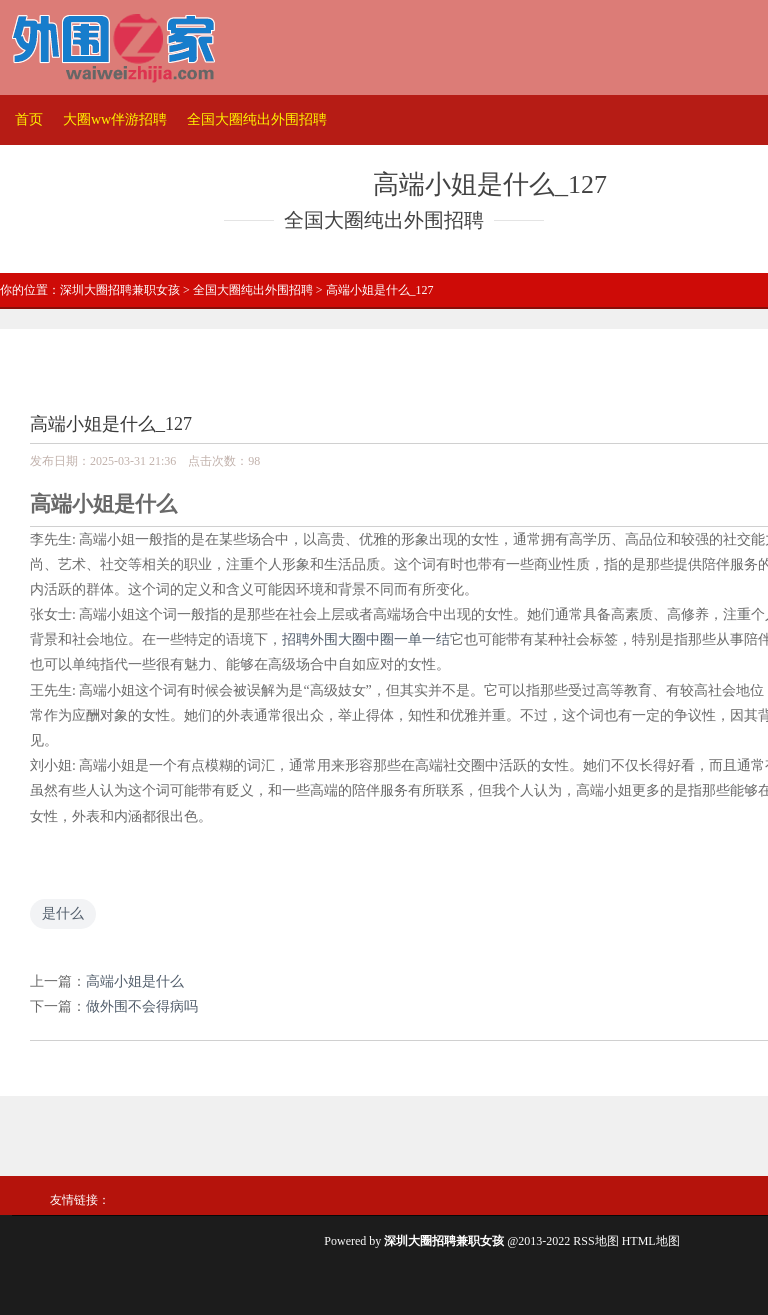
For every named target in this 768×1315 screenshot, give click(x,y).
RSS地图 (595, 1241)
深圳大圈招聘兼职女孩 (120, 290)
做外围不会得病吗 (142, 1006)
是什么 (63, 913)
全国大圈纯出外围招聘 (257, 119)
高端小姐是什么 (135, 981)
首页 (29, 119)
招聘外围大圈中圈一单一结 (366, 639)
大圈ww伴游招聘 (115, 119)
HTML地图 (651, 1241)
